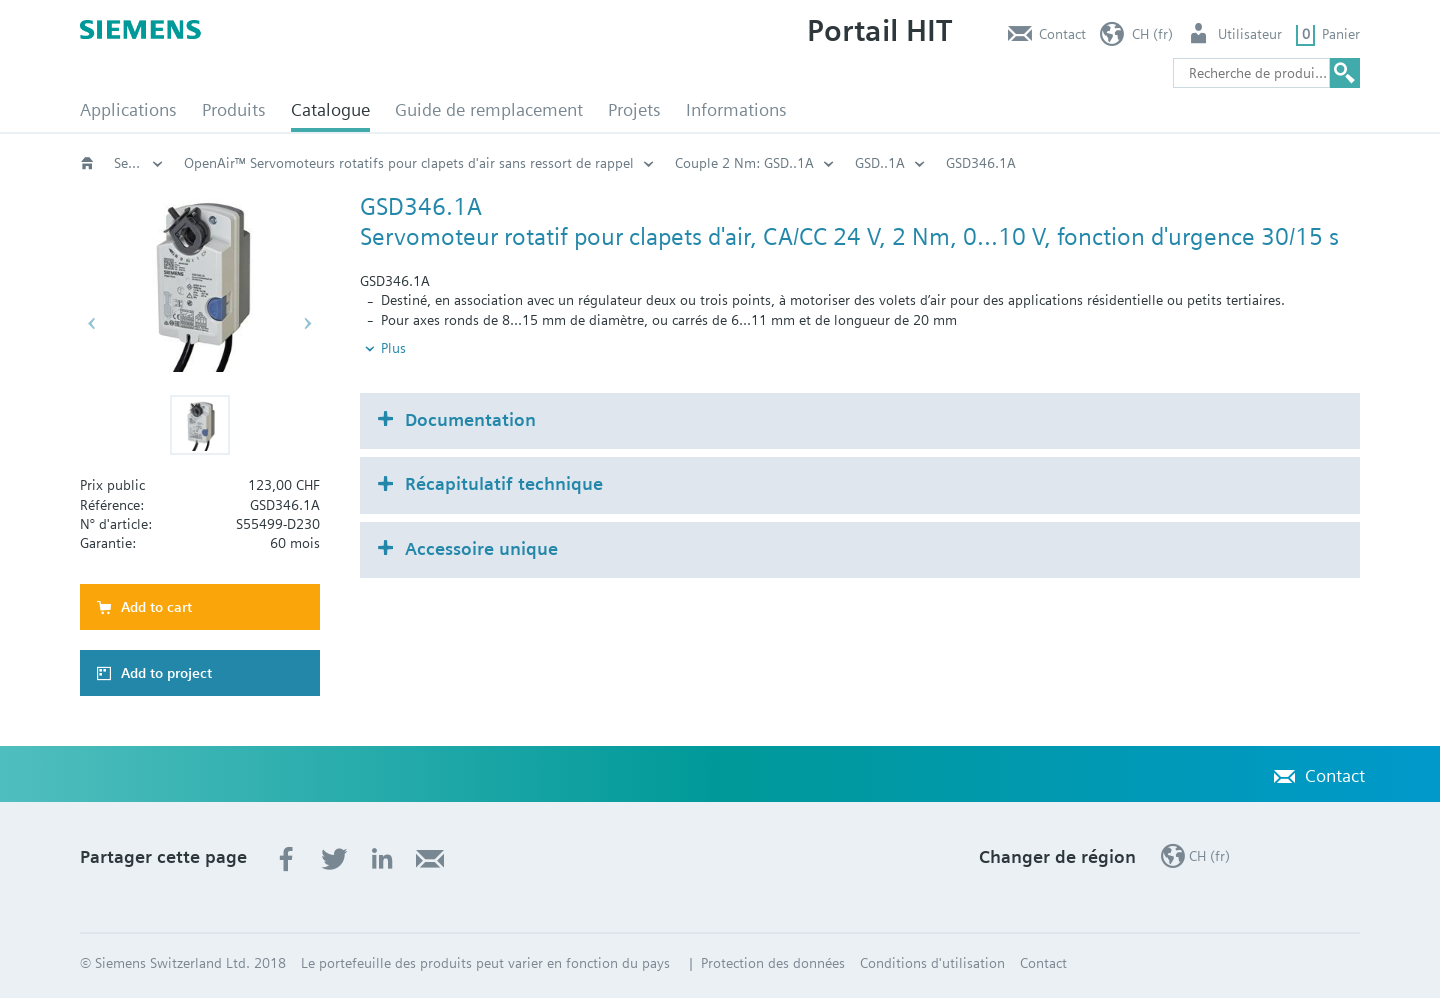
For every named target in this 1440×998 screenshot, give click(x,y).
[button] (200, 425)
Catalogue (330, 109)
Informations (736, 109)
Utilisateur (1250, 34)
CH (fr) (1152, 34)
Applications (128, 109)
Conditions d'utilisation (932, 963)
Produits (234, 109)
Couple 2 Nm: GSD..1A (1010, 163)
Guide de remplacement (489, 109)
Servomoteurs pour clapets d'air (139, 163)
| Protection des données (765, 963)
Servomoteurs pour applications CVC (296, 163)
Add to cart (156, 607)
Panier (1341, 34)
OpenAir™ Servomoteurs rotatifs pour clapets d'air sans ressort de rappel (675, 163)
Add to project (166, 673)
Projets (634, 109)
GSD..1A (1146, 163)
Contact (1062, 34)
